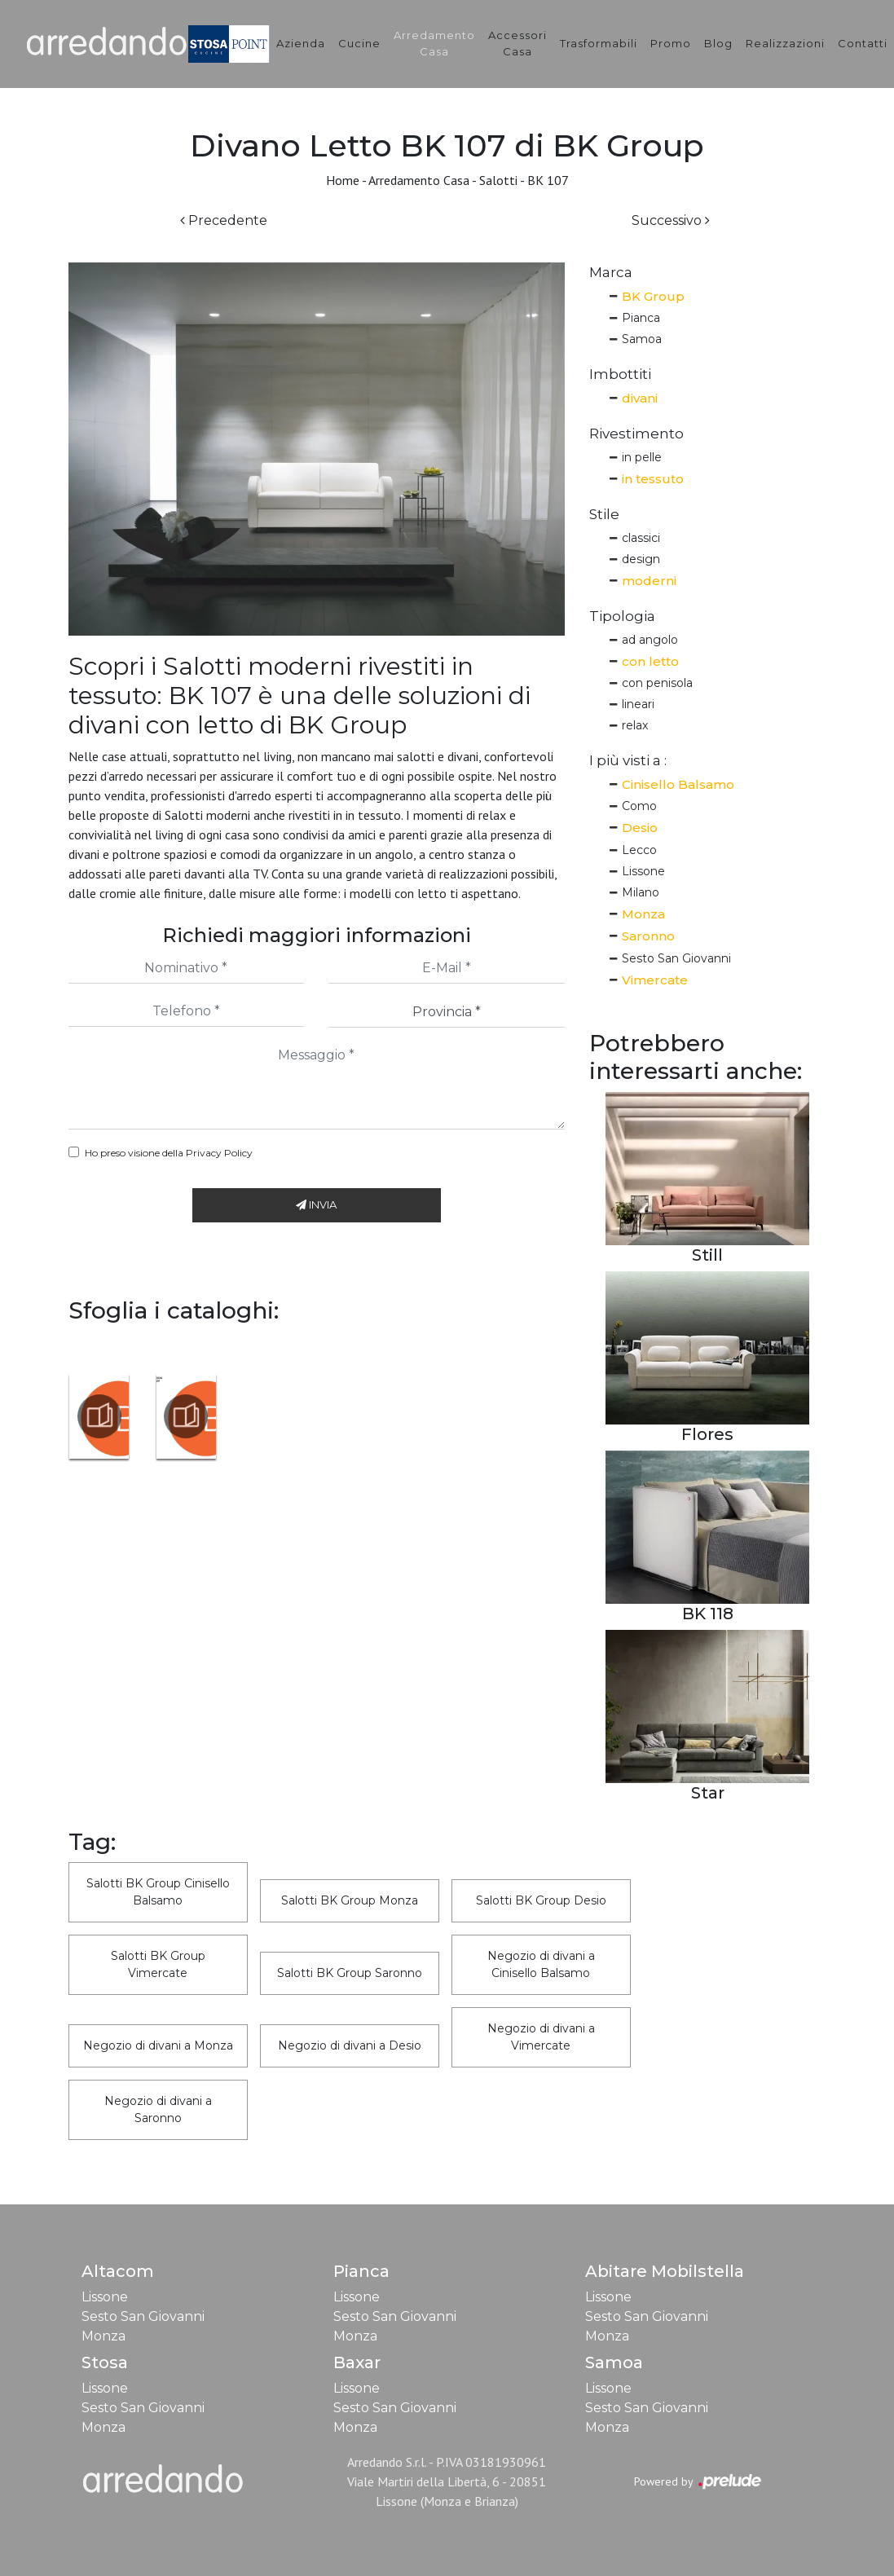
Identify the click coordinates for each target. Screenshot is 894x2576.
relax (635, 725)
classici (641, 538)
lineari (638, 704)
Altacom (117, 2271)
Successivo (671, 220)
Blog (718, 43)
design (641, 559)
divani (640, 398)
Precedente (223, 220)
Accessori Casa (517, 43)
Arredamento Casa (434, 43)
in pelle (642, 457)
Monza (643, 914)
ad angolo (650, 639)
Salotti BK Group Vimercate (158, 1964)
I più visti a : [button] (628, 760)
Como (639, 806)
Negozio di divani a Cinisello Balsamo (541, 1964)
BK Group (653, 296)
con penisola (657, 683)
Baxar (357, 2362)
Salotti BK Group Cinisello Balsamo (158, 1892)
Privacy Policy (219, 1153)
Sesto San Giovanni (676, 958)
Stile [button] (604, 514)
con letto (650, 661)
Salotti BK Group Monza (349, 1900)
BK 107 (548, 180)
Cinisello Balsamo (678, 784)
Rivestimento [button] (636, 433)
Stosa (104, 2362)
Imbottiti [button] (620, 374)
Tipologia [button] (622, 616)
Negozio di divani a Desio (349, 2045)
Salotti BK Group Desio (541, 1900)
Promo (670, 43)
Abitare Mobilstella (664, 2271)
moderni (649, 580)
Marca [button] (610, 272)
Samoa (642, 339)
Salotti (498, 180)
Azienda (300, 43)
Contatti (862, 43)
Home (342, 180)
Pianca (641, 317)
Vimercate (655, 980)
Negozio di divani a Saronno (158, 2109)
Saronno (648, 936)
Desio (640, 827)
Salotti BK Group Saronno (349, 1973)
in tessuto (653, 479)
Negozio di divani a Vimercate (541, 2037)
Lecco (639, 850)
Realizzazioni (785, 43)
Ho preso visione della (169, 1153)
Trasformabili (598, 43)
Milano (640, 892)
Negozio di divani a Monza (158, 2045)
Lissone (643, 871)
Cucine (359, 43)
